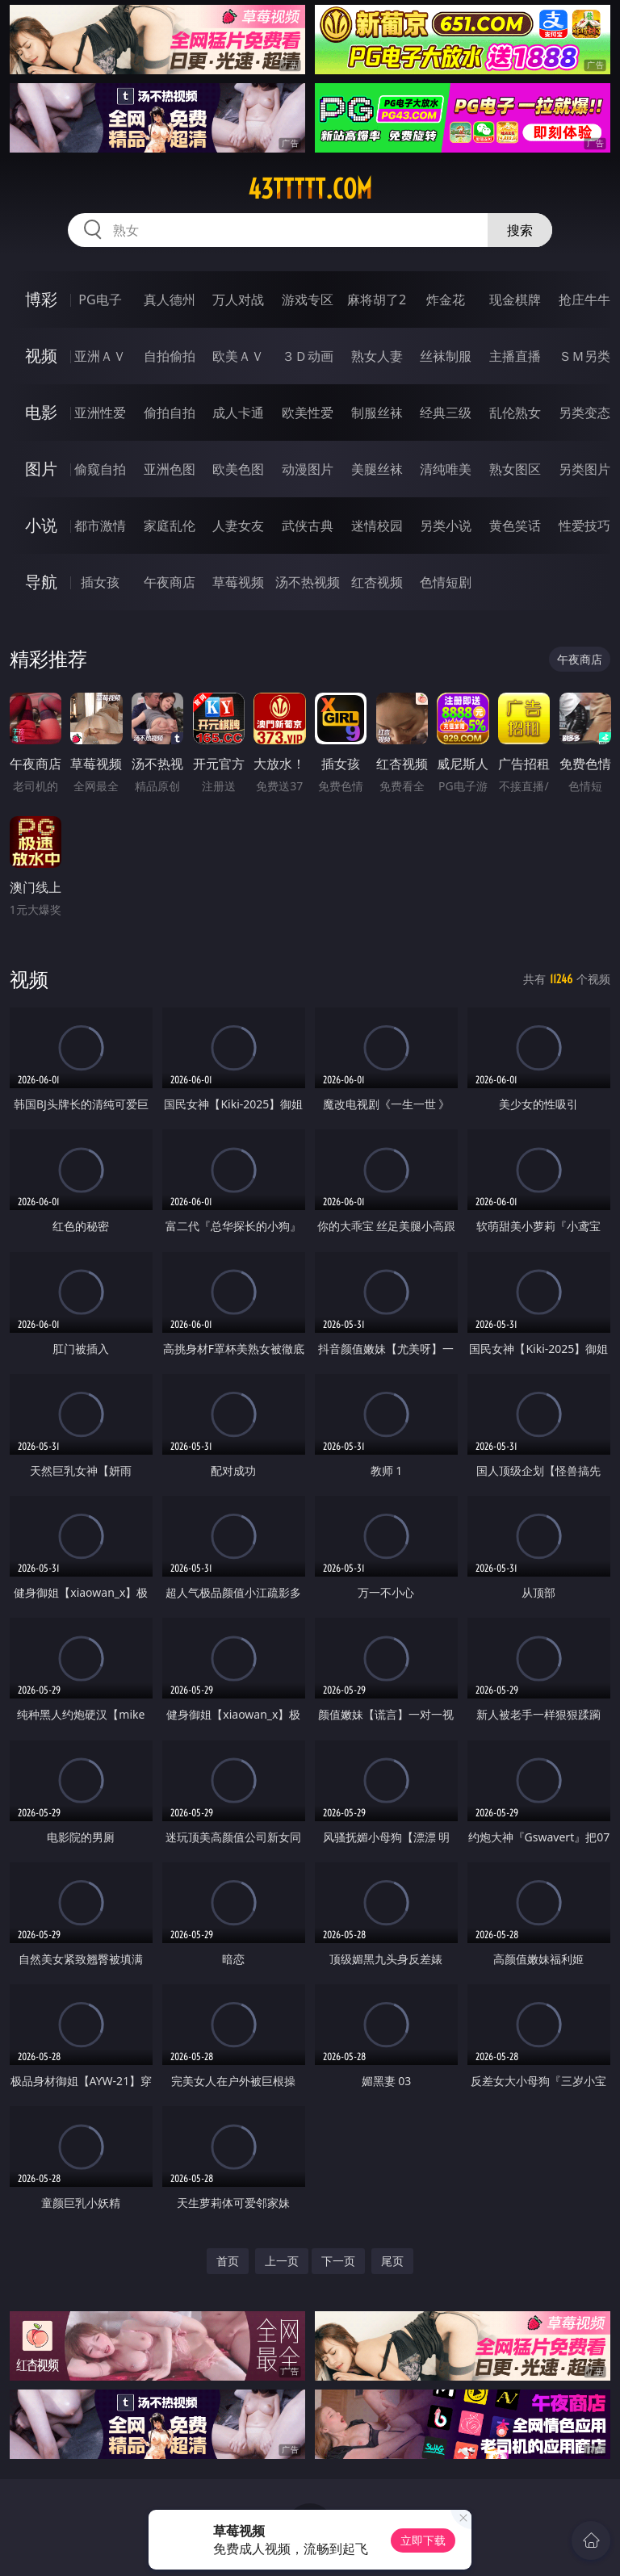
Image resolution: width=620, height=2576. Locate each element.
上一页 (282, 2260)
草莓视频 (238, 582)
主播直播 (515, 356)
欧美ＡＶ (238, 356)
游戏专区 (307, 299)
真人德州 (169, 299)
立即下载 (423, 2540)
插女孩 (100, 582)
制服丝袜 (377, 412)
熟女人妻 (377, 356)
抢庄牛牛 (584, 299)
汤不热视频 (307, 582)
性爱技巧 (584, 525)
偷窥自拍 (100, 469)
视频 (41, 356)
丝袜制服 (445, 356)
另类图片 (584, 469)
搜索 (520, 230)
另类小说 (445, 525)
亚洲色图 (169, 469)
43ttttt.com (310, 189)
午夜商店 (169, 582)
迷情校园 (377, 525)
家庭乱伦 (169, 525)
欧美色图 (238, 469)
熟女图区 (515, 469)
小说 (41, 525)
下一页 (338, 2260)
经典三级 (445, 412)
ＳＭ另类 (584, 356)
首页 (227, 2260)
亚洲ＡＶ (100, 356)
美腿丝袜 (377, 469)
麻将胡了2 (376, 299)
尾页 (392, 2260)
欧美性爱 (307, 412)
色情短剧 (445, 582)
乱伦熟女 (515, 412)
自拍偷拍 (169, 356)
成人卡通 (238, 412)
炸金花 (445, 299)
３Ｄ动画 (307, 356)
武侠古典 (307, 525)
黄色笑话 (515, 525)
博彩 (41, 299)
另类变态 (584, 412)
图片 (41, 469)
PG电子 (99, 299)
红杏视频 (377, 582)
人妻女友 (238, 525)
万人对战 (238, 299)
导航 (41, 582)
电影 (41, 412)
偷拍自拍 (169, 412)
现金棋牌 (515, 299)
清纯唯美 (445, 469)
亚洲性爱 (100, 412)
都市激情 (100, 525)
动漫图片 (307, 469)
